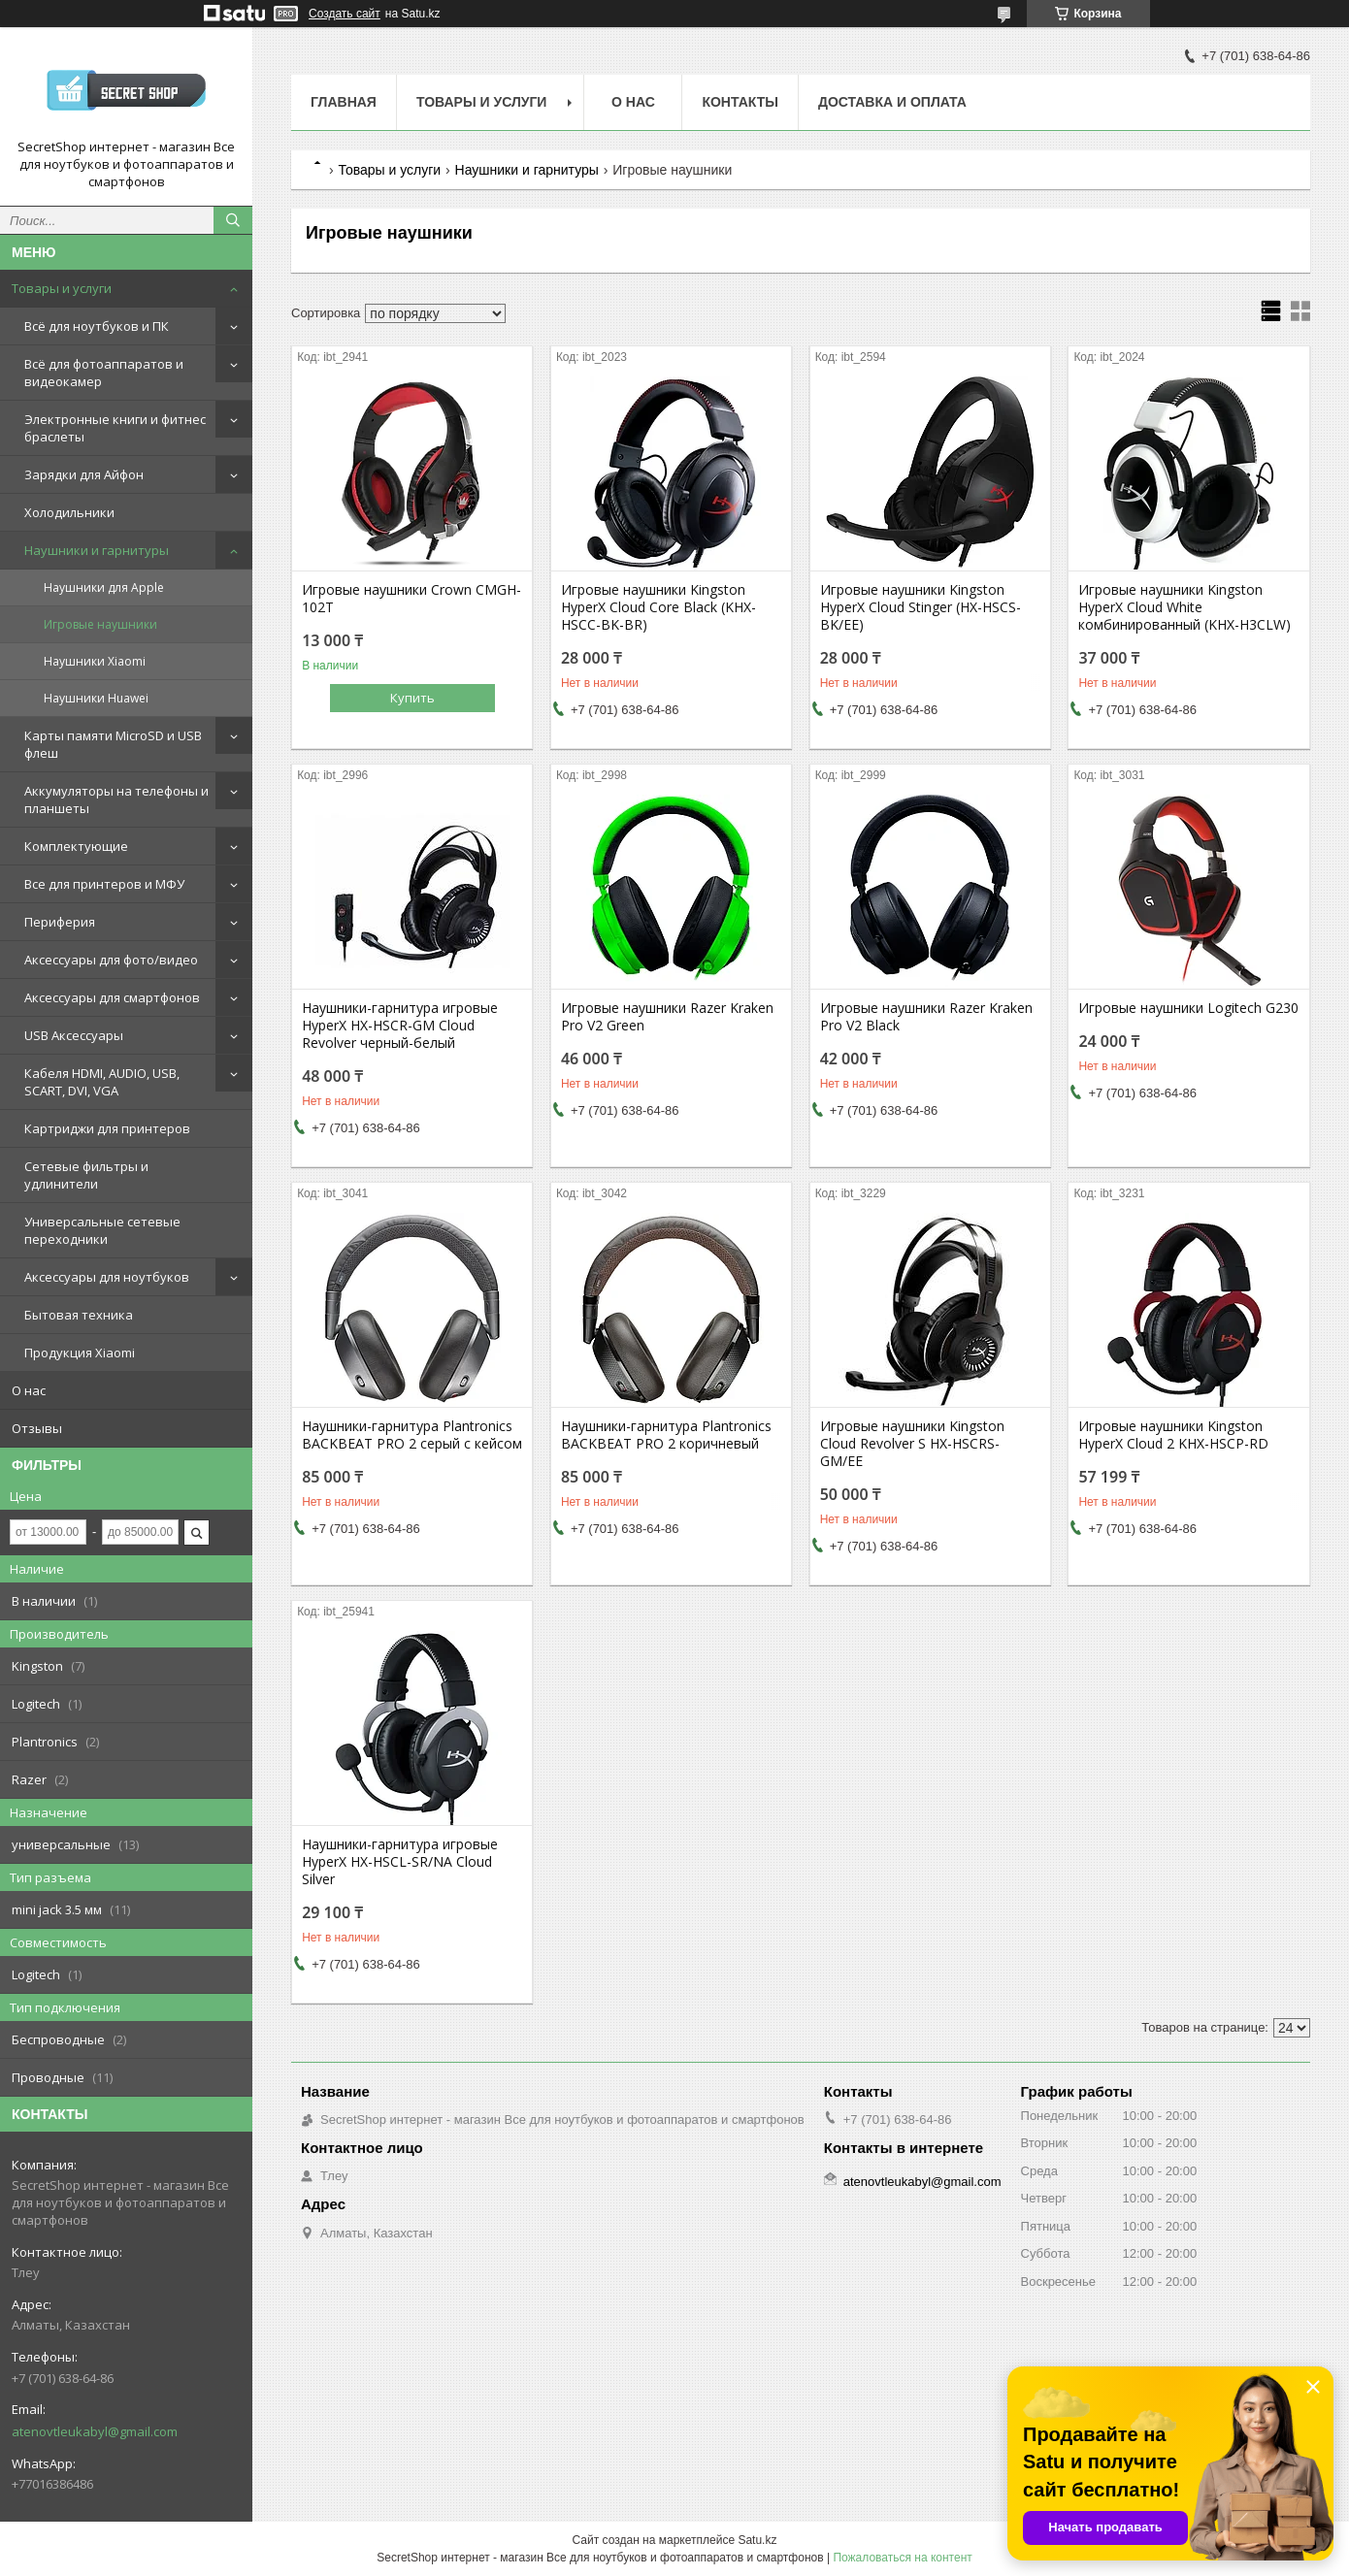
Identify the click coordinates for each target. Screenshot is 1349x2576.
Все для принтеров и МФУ (104, 884)
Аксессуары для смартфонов (112, 997)
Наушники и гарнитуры (96, 550)
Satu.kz (757, 2540)
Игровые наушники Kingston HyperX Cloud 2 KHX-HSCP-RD (1173, 1435)
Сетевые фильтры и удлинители (86, 1175)
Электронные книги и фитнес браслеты (115, 427)
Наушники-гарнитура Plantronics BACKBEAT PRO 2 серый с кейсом (412, 1435)
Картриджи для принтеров (107, 1128)
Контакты (739, 102)
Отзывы (37, 1428)
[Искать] (233, 220)
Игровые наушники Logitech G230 (1188, 1008)
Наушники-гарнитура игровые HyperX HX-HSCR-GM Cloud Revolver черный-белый (400, 1025)
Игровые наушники (100, 624)
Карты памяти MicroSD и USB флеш (113, 744)
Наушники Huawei (96, 698)
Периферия (59, 921)
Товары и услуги (62, 288)
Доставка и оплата (892, 102)
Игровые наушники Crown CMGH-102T (411, 598)
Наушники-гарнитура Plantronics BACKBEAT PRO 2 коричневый (666, 1435)
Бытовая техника (78, 1314)
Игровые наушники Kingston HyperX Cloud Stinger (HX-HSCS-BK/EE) (920, 607)
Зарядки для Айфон (84, 474)
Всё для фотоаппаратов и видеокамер (103, 372)
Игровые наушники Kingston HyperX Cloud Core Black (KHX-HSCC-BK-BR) (658, 607)
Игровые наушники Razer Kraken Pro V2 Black (926, 1016)
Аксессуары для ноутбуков (106, 1277)
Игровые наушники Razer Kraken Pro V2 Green (667, 1016)
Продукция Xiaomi (79, 1352)
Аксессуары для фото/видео (111, 959)
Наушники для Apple (104, 587)
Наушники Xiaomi (95, 661)
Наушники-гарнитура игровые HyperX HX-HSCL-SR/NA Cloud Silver (400, 1862)
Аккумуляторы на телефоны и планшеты (116, 799)
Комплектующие (76, 846)
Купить (412, 697)
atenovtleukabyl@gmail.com (95, 2431)
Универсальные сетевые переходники (102, 1230)
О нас (29, 1390)
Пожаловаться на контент (902, 2557)
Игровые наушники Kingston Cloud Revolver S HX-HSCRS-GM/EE (912, 1444)
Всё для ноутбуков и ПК (96, 326)
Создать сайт (344, 13)
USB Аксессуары (73, 1035)
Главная (344, 102)
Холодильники (69, 512)
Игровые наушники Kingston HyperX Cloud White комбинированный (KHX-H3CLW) (1184, 607)
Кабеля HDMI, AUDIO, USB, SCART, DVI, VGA (102, 1081)
